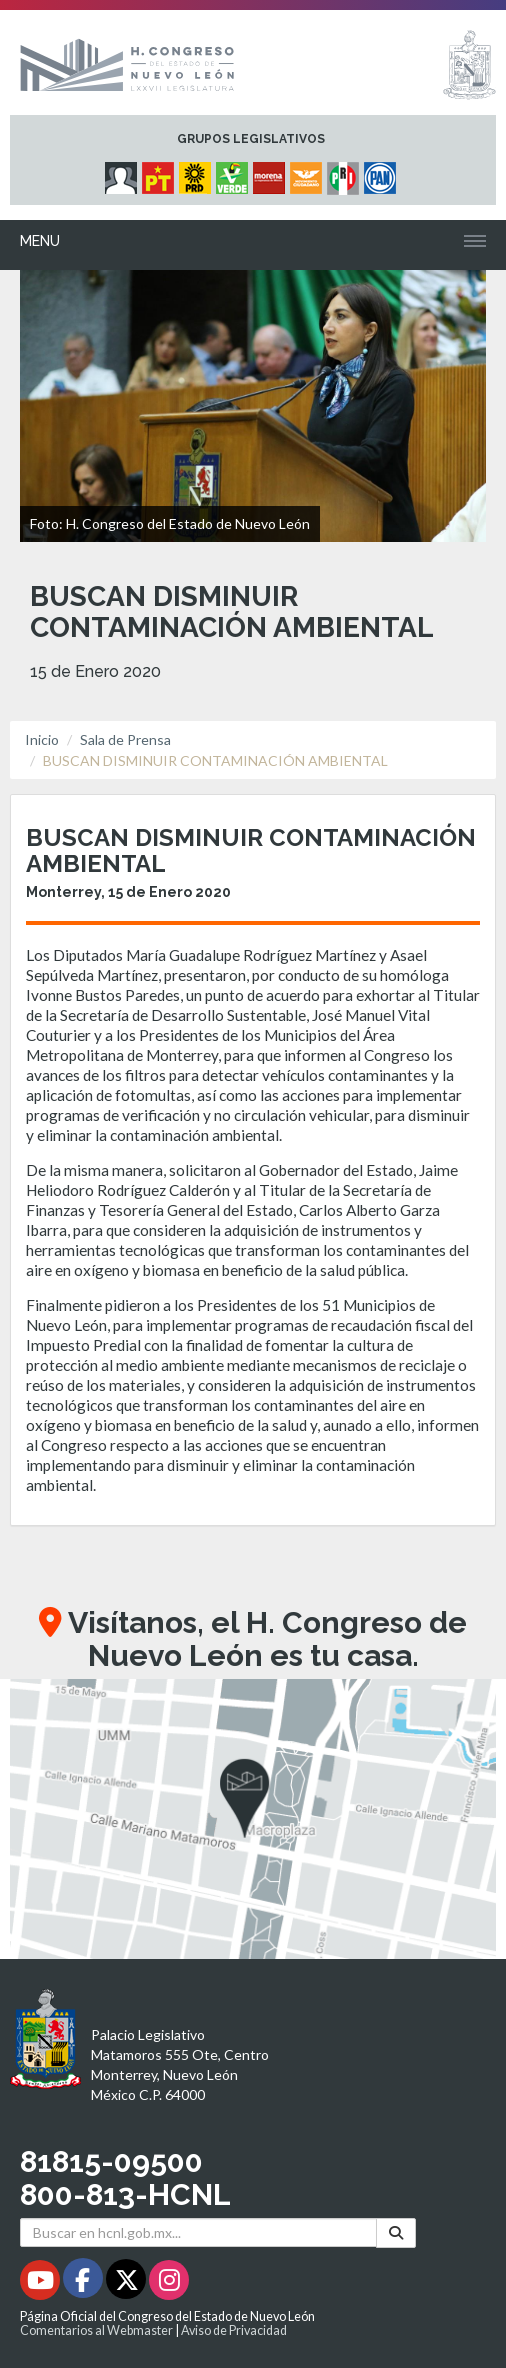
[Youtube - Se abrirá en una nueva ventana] (41, 2283)
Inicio (42, 739)
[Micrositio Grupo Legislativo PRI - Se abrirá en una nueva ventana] (345, 173)
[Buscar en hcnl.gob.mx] (198, 2232)
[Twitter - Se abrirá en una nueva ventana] (127, 2283)
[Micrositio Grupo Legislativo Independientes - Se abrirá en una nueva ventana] (123, 173)
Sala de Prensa (125, 739)
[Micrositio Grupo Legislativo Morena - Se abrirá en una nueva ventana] (271, 173)
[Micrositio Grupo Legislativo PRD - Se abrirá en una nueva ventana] (197, 173)
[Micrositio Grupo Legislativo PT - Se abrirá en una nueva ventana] (160, 173)
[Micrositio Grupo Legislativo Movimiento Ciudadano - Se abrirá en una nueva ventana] (308, 173)
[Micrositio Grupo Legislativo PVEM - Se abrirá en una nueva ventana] (234, 173)
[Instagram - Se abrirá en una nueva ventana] (169, 2283)
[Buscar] (396, 2232)
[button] (253, 1819)
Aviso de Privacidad (234, 2330)
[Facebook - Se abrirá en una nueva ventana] (84, 2283)
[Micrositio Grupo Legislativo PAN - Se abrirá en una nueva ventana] (382, 173)
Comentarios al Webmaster (96, 2330)
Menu (40, 241)
